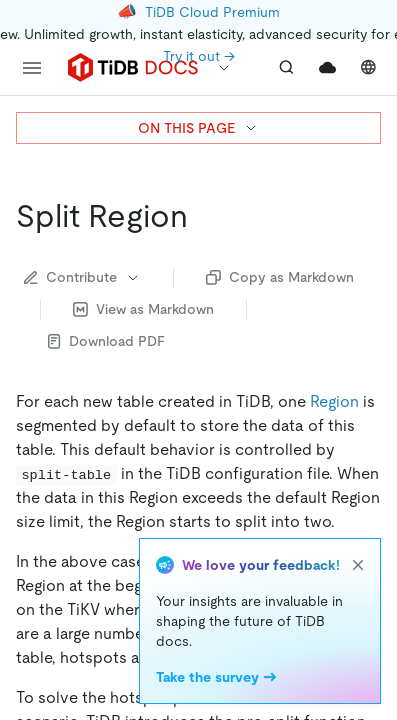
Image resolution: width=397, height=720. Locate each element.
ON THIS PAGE (198, 128)
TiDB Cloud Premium (212, 12)
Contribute (82, 277)
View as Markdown (143, 309)
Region (334, 401)
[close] (358, 565)
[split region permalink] (204, 216)
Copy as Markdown (280, 277)
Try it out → (199, 56)
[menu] (32, 68)
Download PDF (106, 341)
